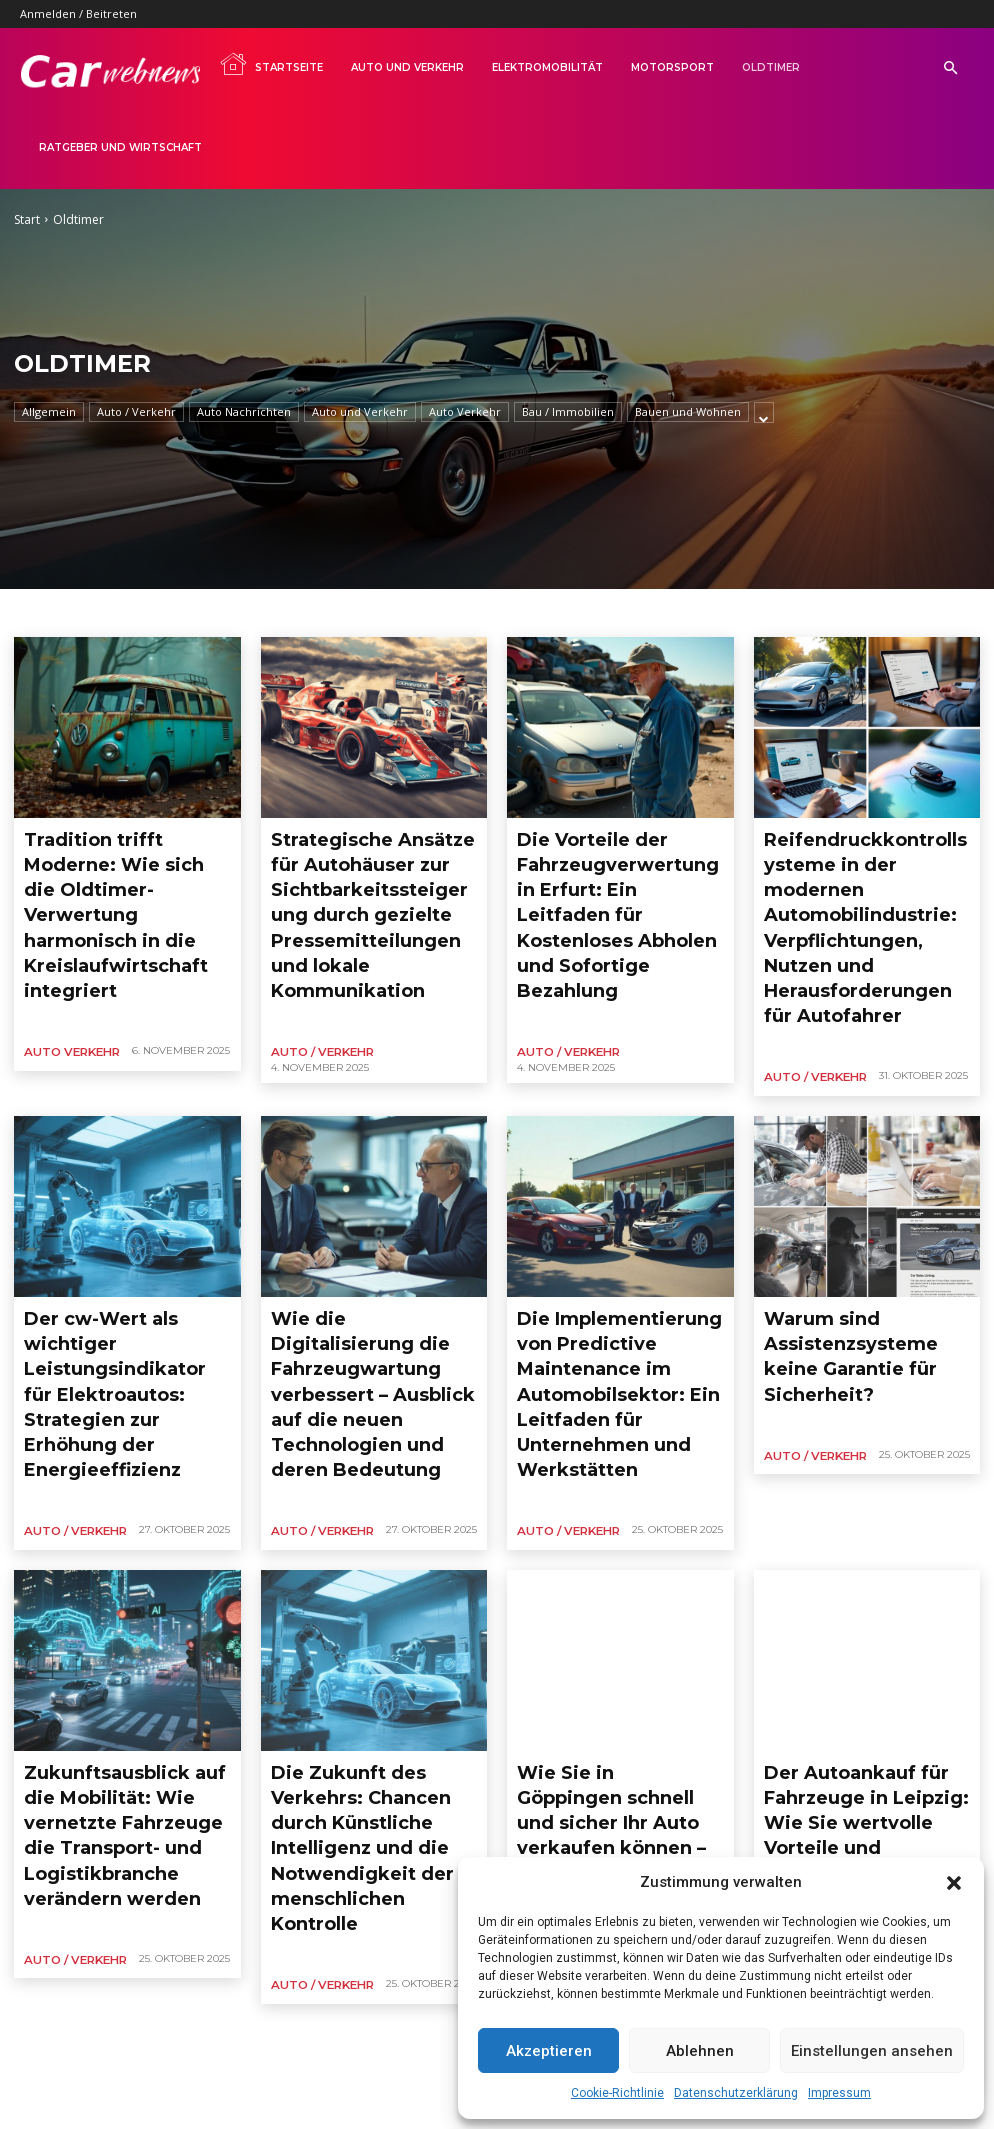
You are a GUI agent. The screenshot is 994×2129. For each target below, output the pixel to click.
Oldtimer (771, 67)
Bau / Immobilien (568, 412)
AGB (197, 2075)
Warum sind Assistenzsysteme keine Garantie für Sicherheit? (867, 1228)
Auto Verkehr (465, 412)
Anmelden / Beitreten (78, 13)
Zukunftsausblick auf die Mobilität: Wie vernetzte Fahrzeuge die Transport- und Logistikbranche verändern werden (112, 1604)
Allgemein (49, 412)
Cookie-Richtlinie (617, 2093)
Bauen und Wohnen (688, 412)
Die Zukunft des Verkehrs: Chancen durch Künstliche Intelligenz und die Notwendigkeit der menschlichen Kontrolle (362, 1604)
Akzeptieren (549, 2051)
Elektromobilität (547, 67)
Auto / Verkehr (136, 412)
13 (197, 1823)
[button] (954, 1883)
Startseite (271, 64)
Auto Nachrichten (244, 412)
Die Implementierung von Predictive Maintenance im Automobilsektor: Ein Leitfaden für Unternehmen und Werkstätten (613, 1245)
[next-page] (241, 1823)
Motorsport (672, 67)
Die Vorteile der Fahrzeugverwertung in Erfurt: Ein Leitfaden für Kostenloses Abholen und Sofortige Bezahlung (605, 869)
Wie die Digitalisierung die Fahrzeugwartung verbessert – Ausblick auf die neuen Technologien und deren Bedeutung (372, 1245)
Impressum (839, 2093)
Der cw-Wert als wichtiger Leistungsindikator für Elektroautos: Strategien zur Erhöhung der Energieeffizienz (121, 1245)
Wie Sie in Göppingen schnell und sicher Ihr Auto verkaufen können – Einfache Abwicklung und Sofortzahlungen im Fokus (619, 1604)
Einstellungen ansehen (872, 2051)
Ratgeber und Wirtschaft (120, 147)
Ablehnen (700, 2051)
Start (27, 219)
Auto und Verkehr (407, 67)
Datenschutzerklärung (736, 2093)
